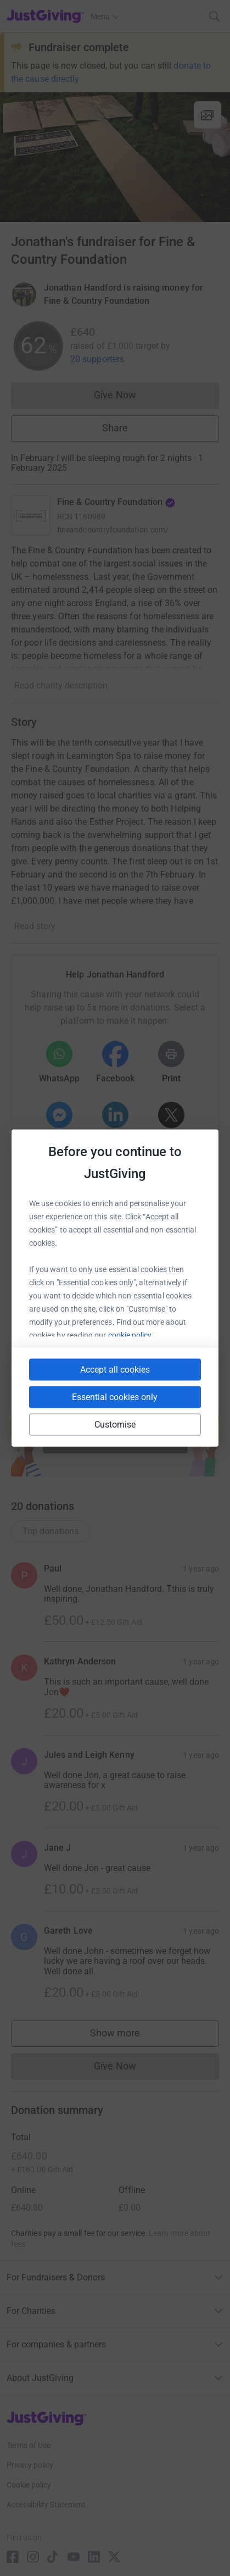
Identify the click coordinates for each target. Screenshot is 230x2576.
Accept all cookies (115, 1369)
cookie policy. (131, 1335)
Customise (115, 1424)
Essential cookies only (115, 1397)
